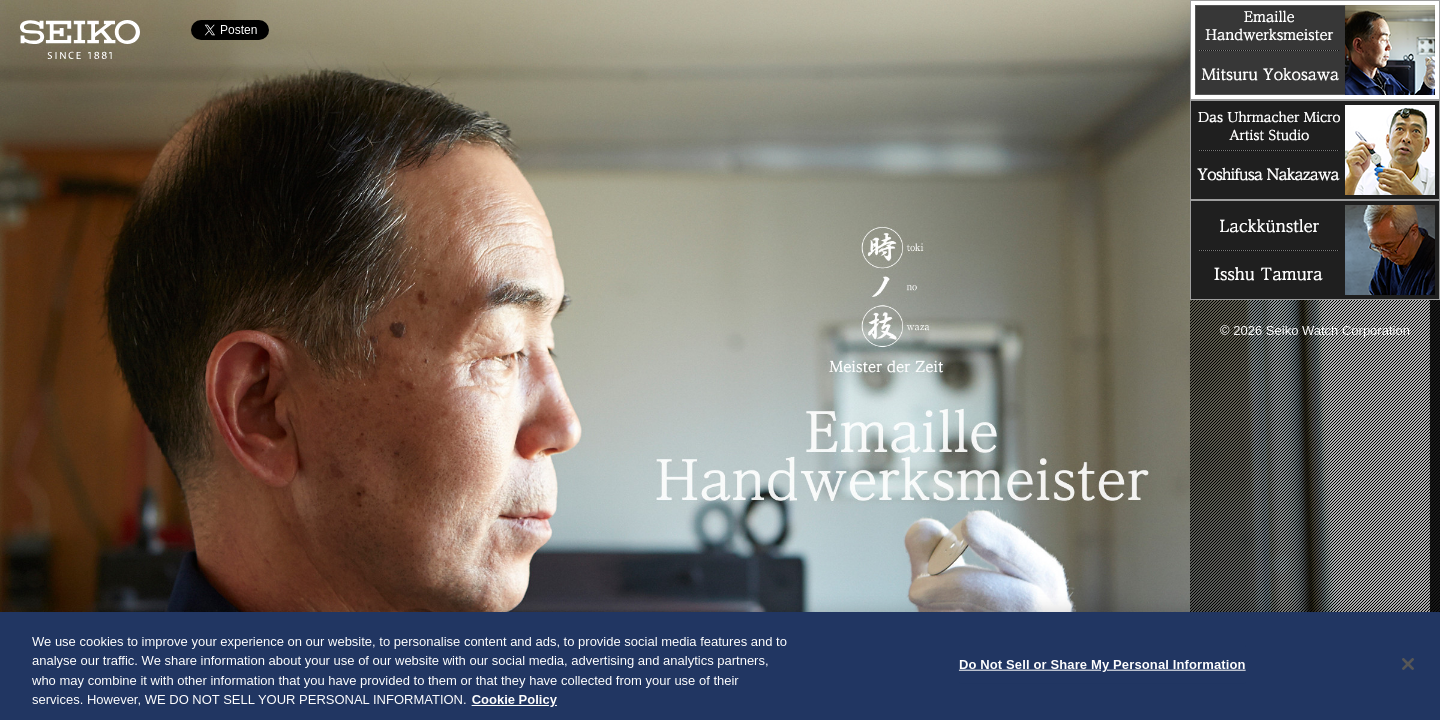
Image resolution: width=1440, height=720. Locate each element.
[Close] (1408, 668)
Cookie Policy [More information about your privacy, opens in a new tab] (514, 704)
